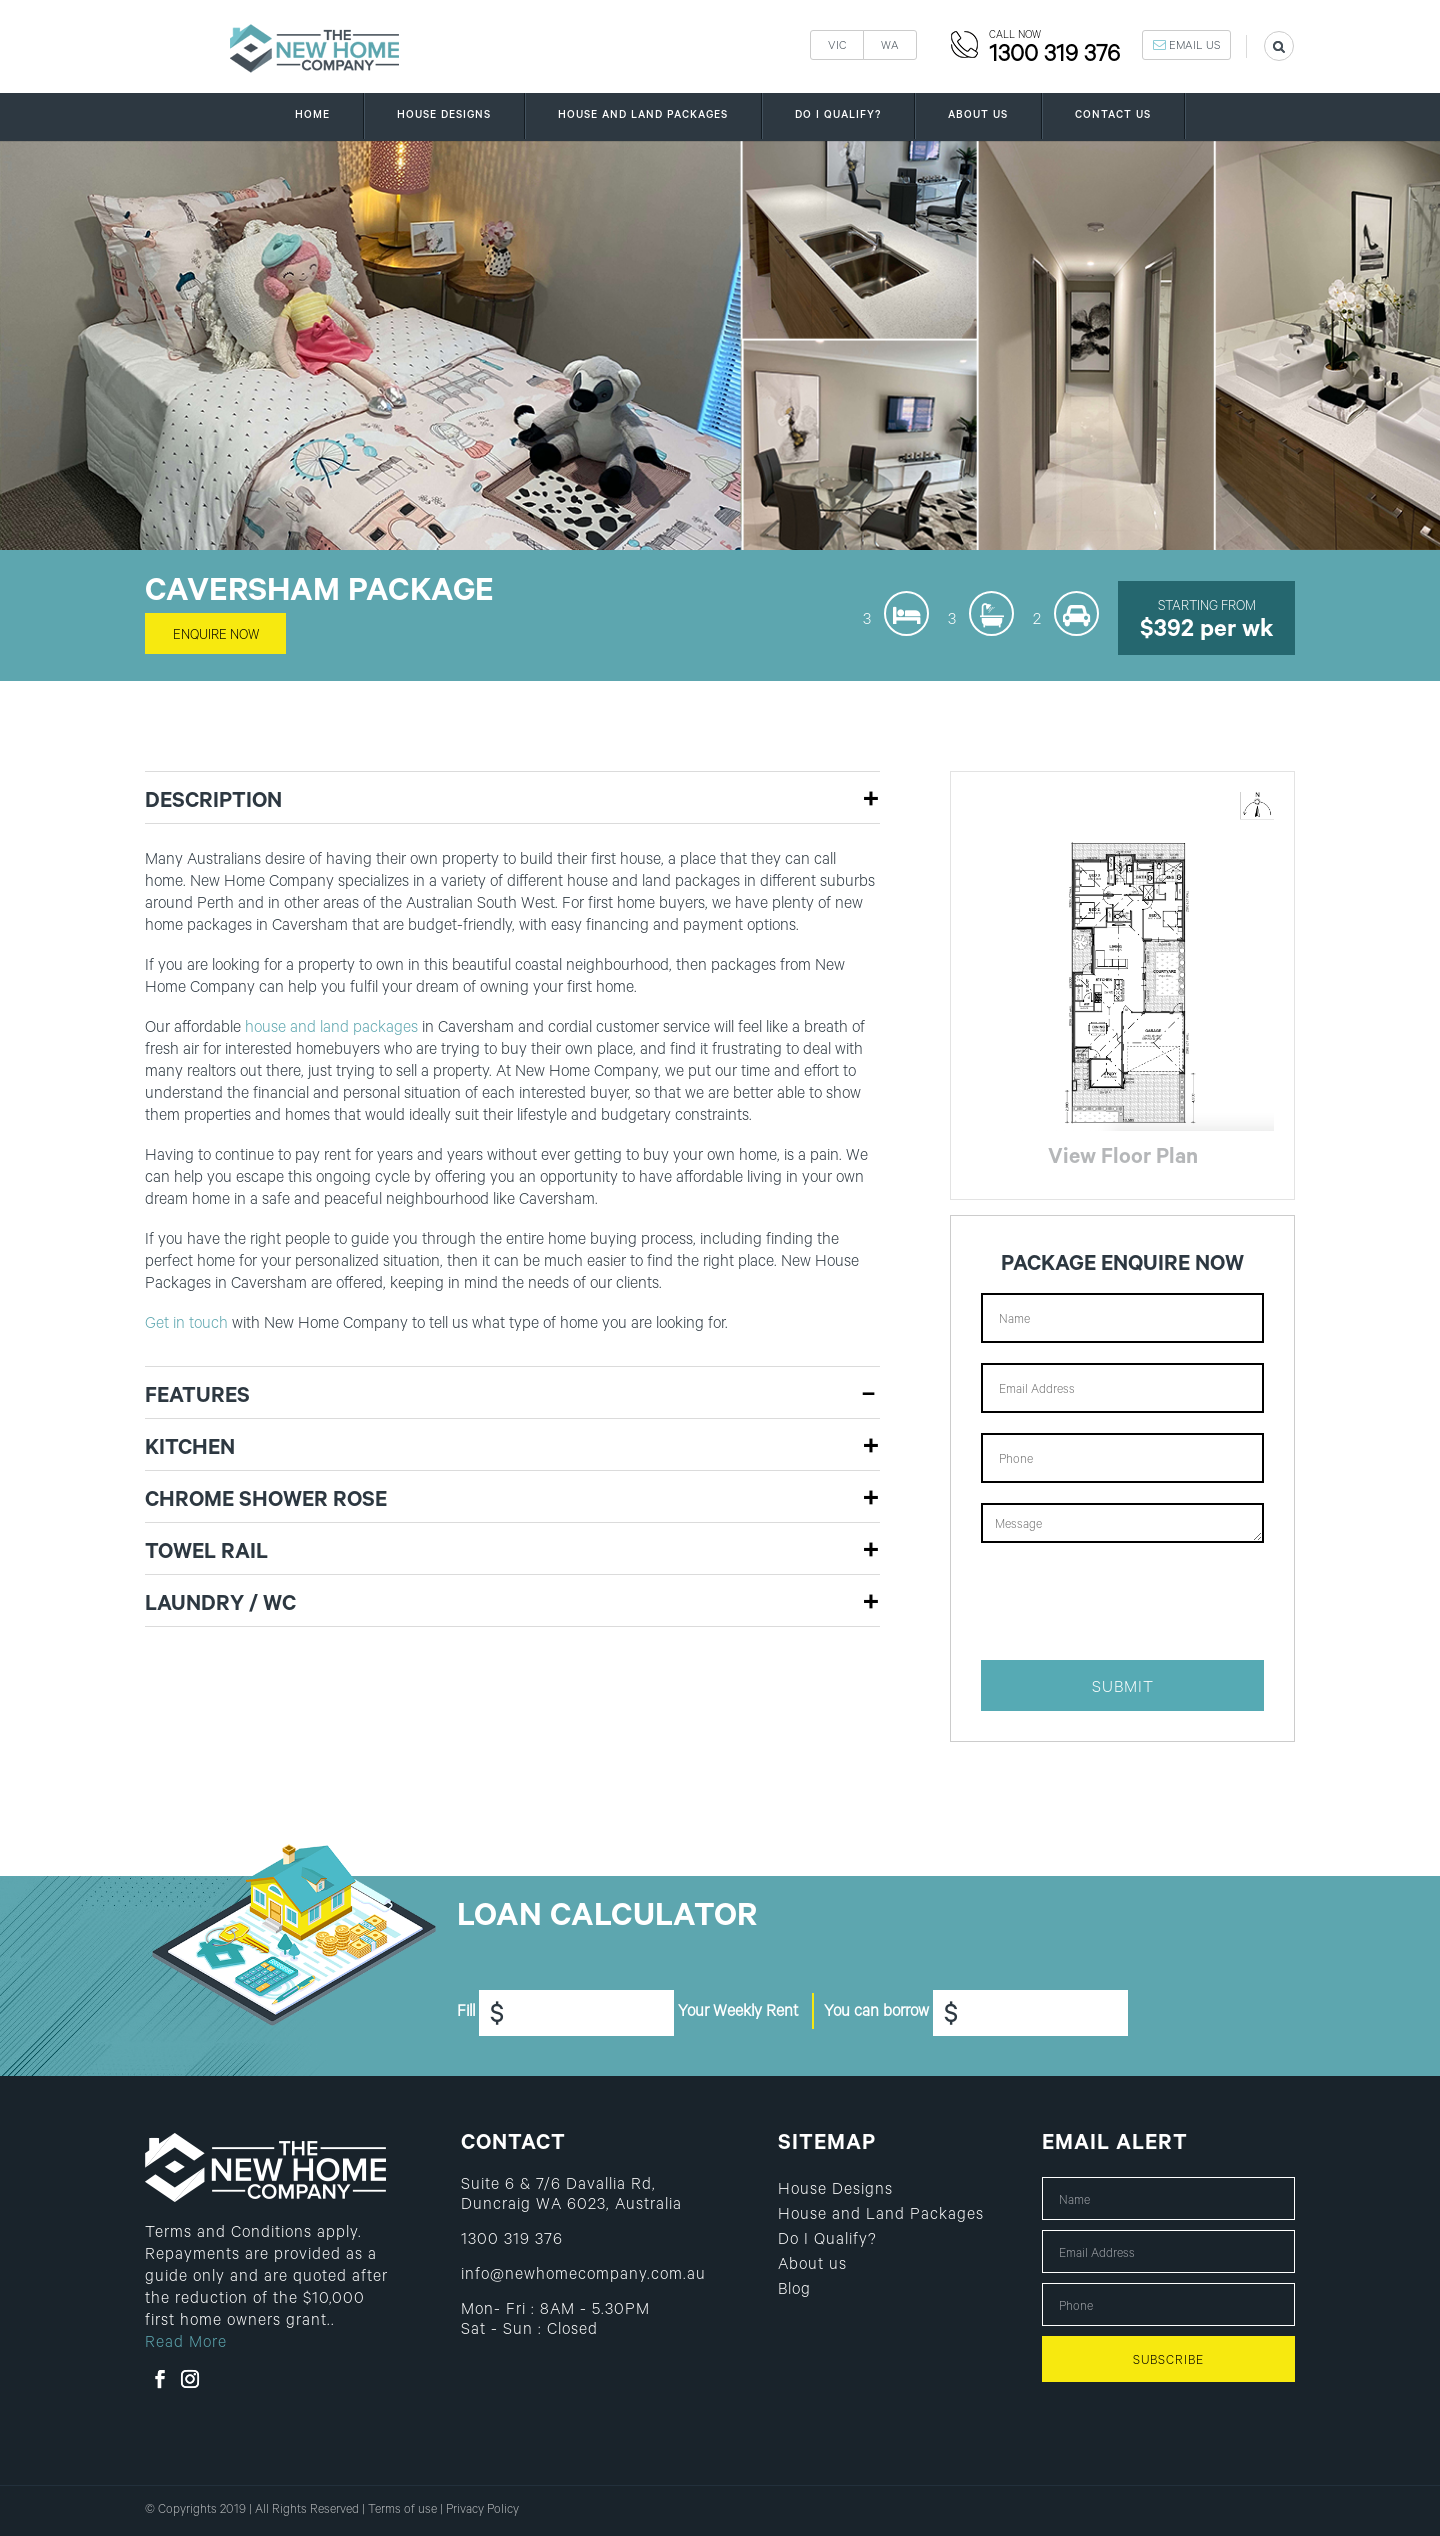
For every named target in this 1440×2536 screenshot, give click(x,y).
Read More (186, 2344)
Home (312, 109)
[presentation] (1133, 1601)
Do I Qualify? (838, 109)
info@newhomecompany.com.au (583, 2276)
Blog (794, 2292)
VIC (837, 47)
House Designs (444, 109)
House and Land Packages (643, 109)
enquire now (216, 636)
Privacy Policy (482, 2511)
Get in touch (186, 1325)
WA (890, 47)
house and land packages (331, 1029)
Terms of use (402, 2511)
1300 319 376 (1054, 57)
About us (978, 109)
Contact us (1113, 109)
